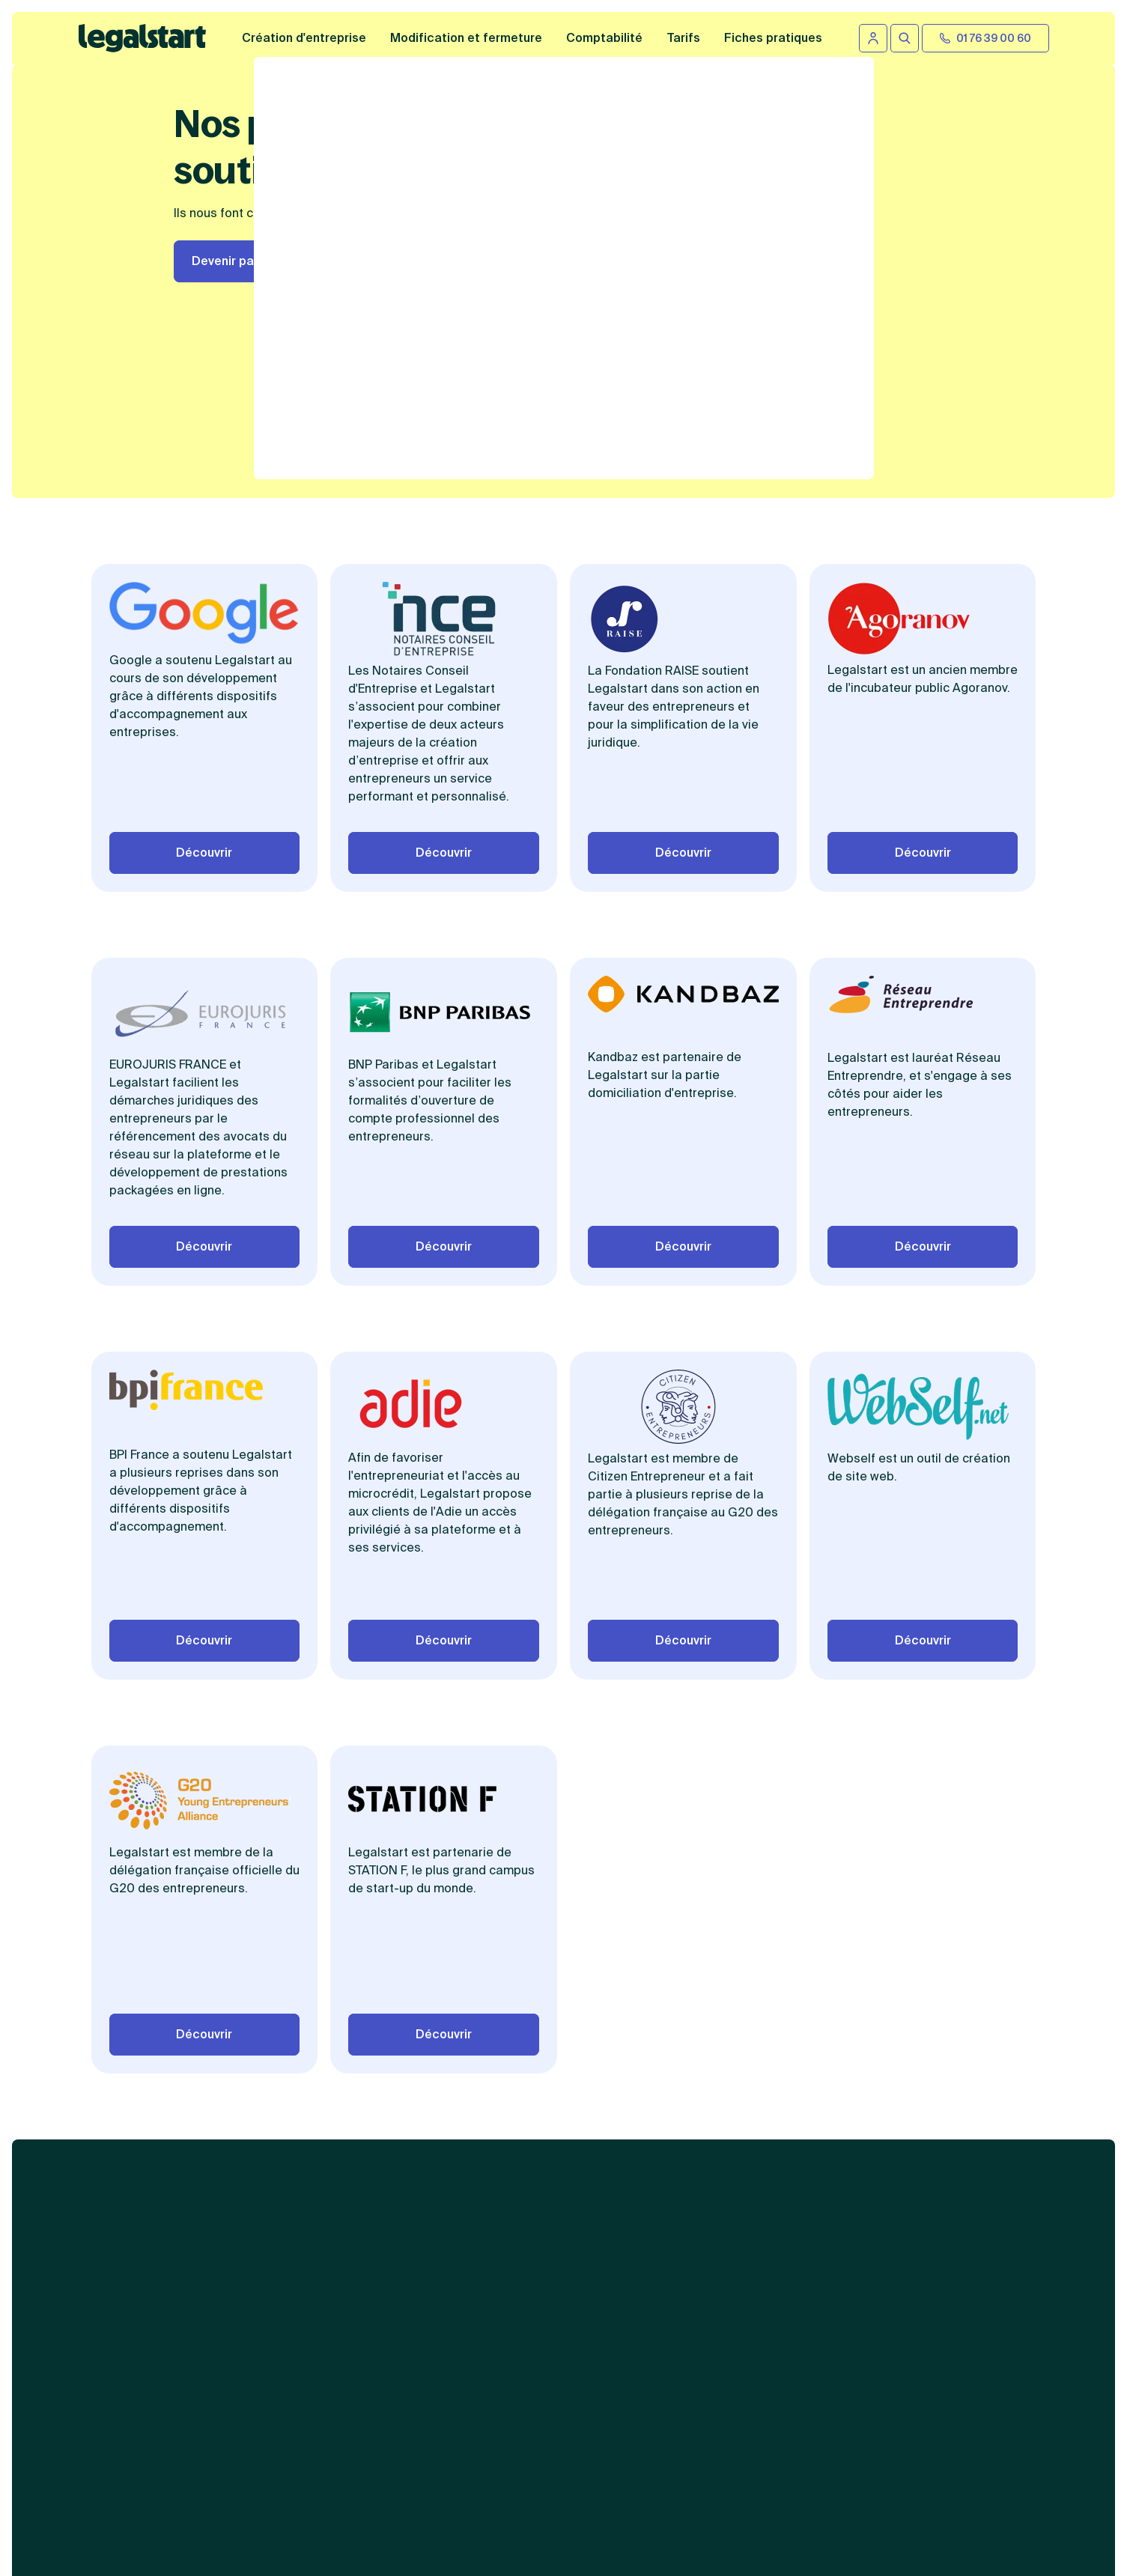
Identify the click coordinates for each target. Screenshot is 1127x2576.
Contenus (753, 2068)
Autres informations (783, 2203)
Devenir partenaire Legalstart (278, 261)
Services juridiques (567, 2068)
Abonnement (548, 2224)
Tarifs (683, 38)
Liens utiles (945, 2068)
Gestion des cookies (773, 2318)
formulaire (706, 2546)
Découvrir (204, 730)
